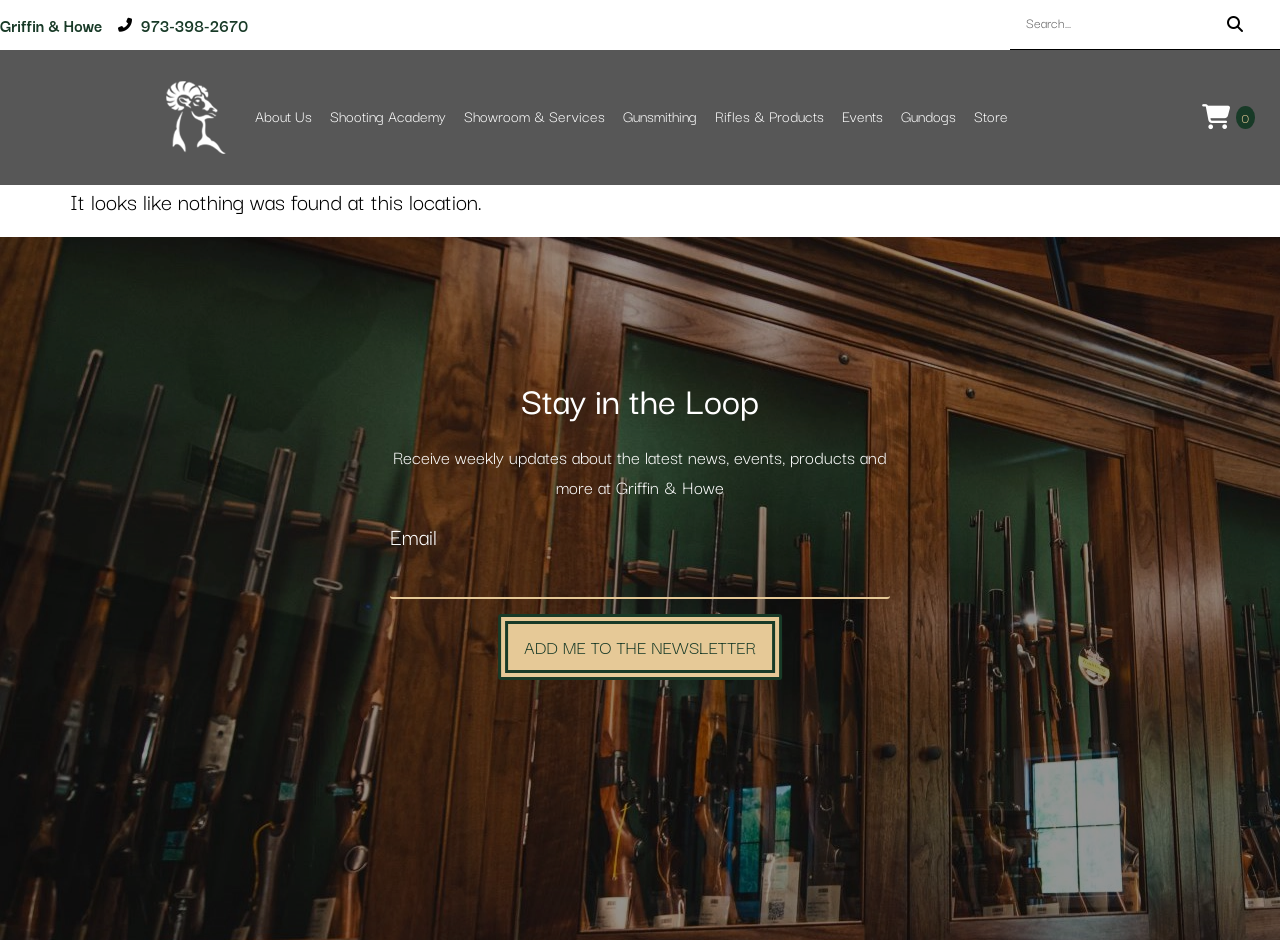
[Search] (1235, 24)
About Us (283, 117)
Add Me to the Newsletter (640, 646)
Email (413, 538)
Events (862, 117)
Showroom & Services (534, 117)
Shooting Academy (388, 117)
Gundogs (928, 117)
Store (991, 117)
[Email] (640, 578)
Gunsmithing (660, 117)
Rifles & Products (769, 117)
